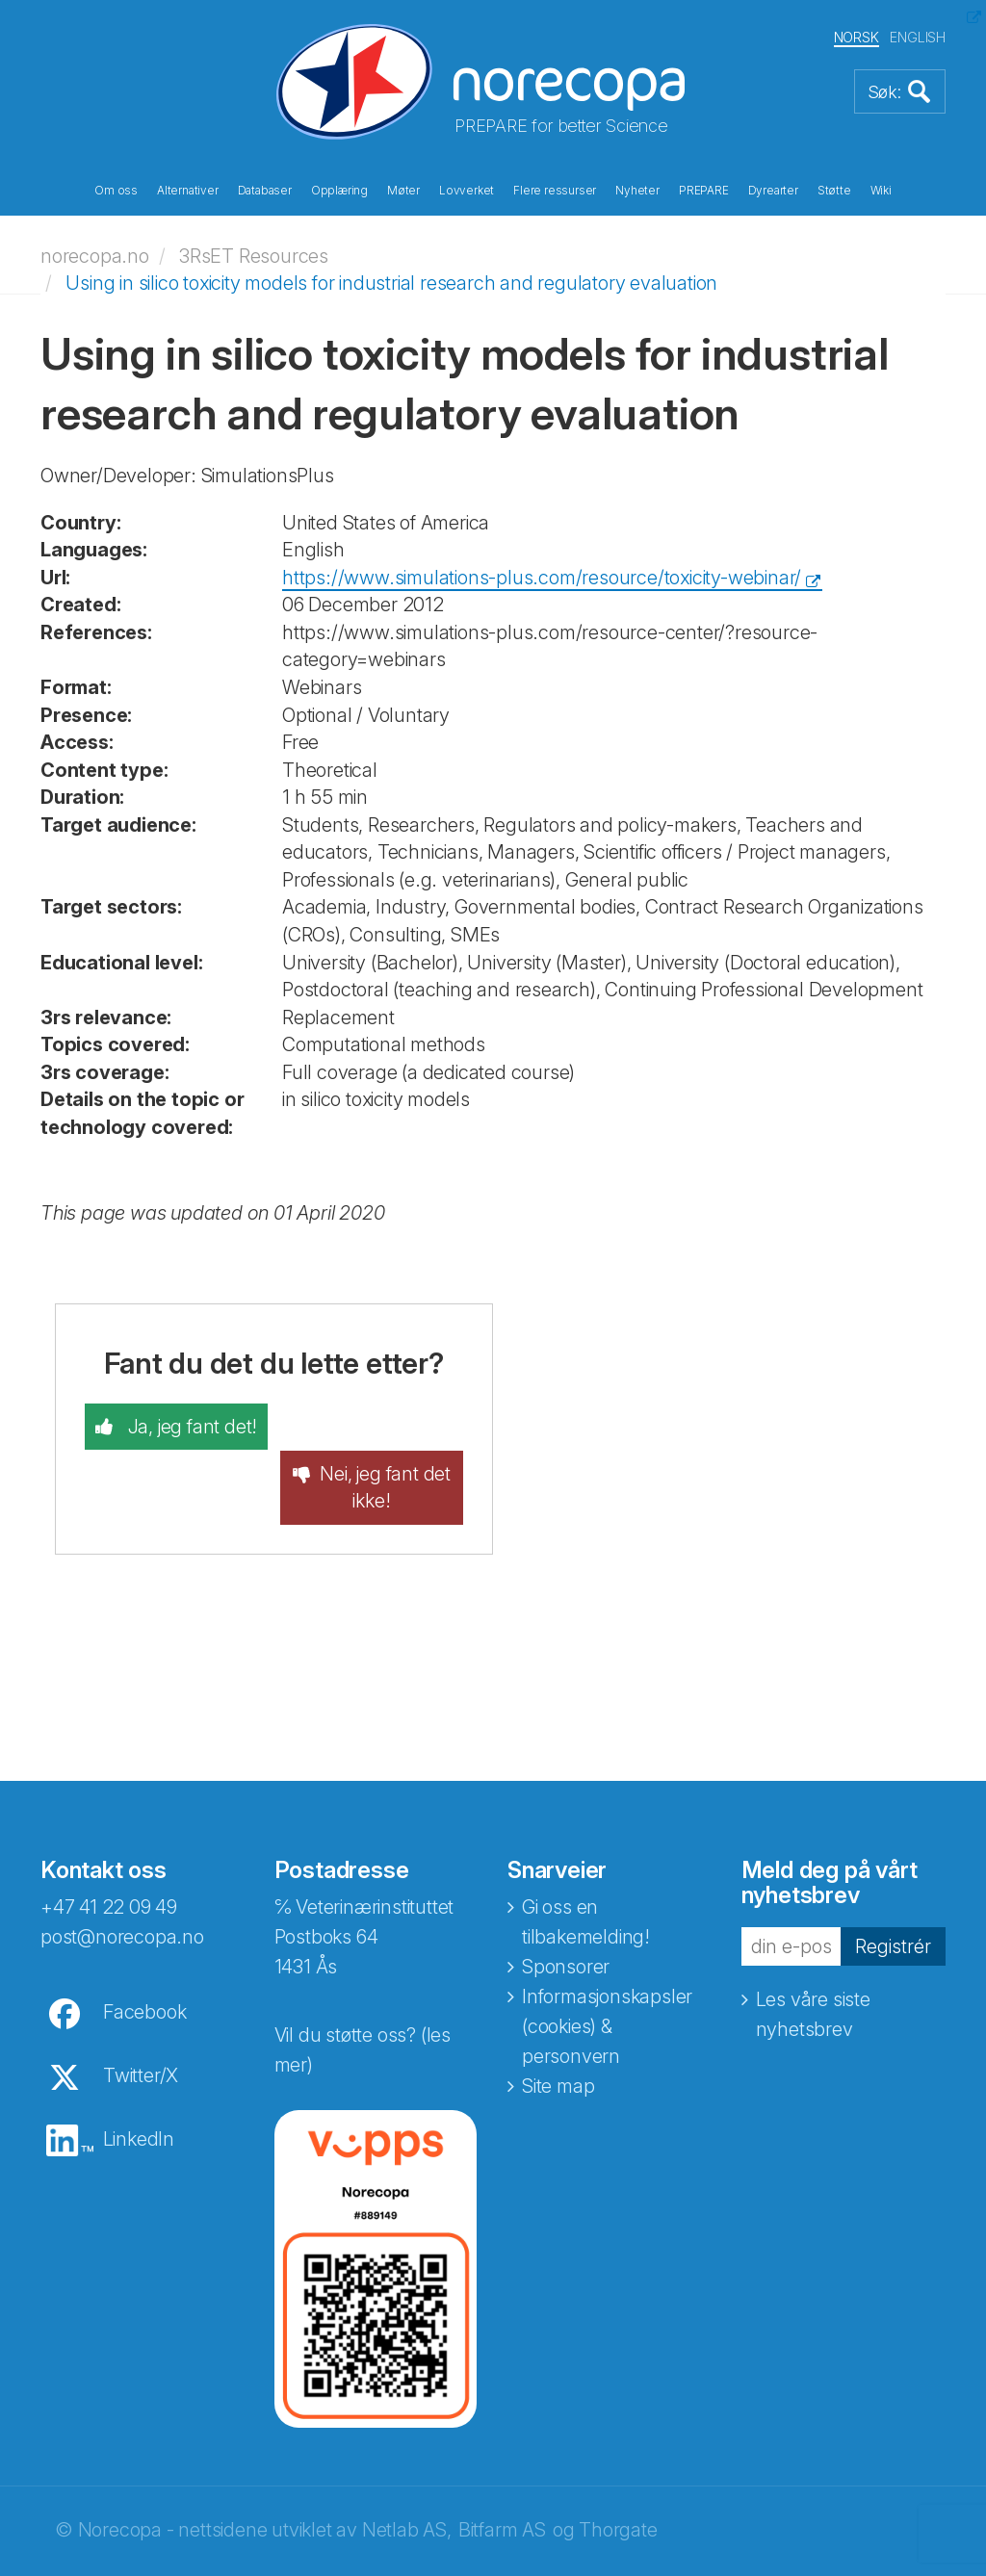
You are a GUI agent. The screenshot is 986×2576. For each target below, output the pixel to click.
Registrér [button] (893, 1899)
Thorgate (618, 2482)
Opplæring (339, 190)
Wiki (881, 190)
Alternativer (188, 190)
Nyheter (637, 190)
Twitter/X (140, 2028)
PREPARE (704, 190)
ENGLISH (918, 37)
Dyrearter (773, 190)
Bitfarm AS (502, 2482)
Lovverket (466, 190)
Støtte (834, 190)
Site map (558, 2038)
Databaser (265, 190)
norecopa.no (94, 255)
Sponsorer (566, 1919)
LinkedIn (138, 2091)
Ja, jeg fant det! (189, 1426)
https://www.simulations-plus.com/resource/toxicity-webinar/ (541, 576)
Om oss (116, 190)
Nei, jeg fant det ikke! (386, 1440)
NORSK (856, 37)
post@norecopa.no (122, 1889)
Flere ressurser (554, 190)
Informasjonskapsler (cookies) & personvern (607, 1979)
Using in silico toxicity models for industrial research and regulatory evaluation (391, 283)
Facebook (144, 1964)
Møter (403, 190)
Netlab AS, (407, 2482)
